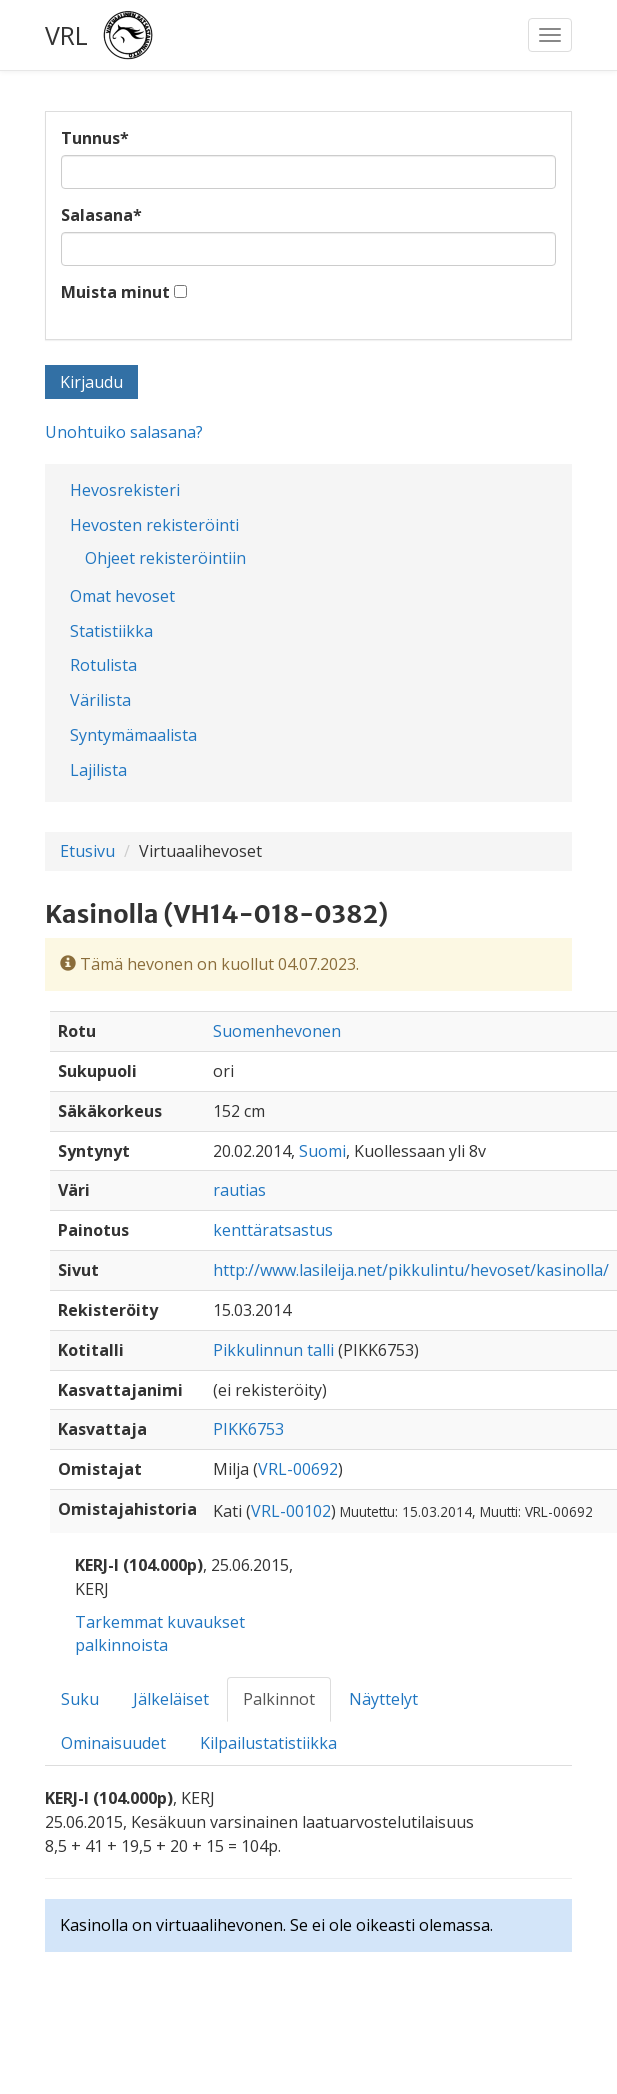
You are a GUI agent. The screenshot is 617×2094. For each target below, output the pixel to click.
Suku (80, 1699)
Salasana (101, 215)
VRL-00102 (291, 1511)
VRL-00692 (298, 1469)
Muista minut (115, 292)
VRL (66, 35)
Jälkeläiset (171, 1699)
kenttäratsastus (273, 1230)
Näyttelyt (383, 1699)
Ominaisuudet (113, 1743)
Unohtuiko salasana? (124, 432)
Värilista (100, 700)
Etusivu (87, 851)
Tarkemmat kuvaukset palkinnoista (160, 1633)
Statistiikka (111, 631)
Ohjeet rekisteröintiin (165, 558)
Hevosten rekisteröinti (154, 525)
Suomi (322, 1151)
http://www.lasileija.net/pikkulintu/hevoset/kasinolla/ (411, 1270)
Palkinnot (279, 1699)
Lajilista (98, 770)
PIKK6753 (248, 1429)
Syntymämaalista (133, 735)
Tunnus (95, 138)
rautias (239, 1190)
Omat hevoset (122, 596)
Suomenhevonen (277, 1031)
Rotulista (103, 665)
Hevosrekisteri (125, 490)
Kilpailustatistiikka (268, 1743)
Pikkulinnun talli (273, 1350)
